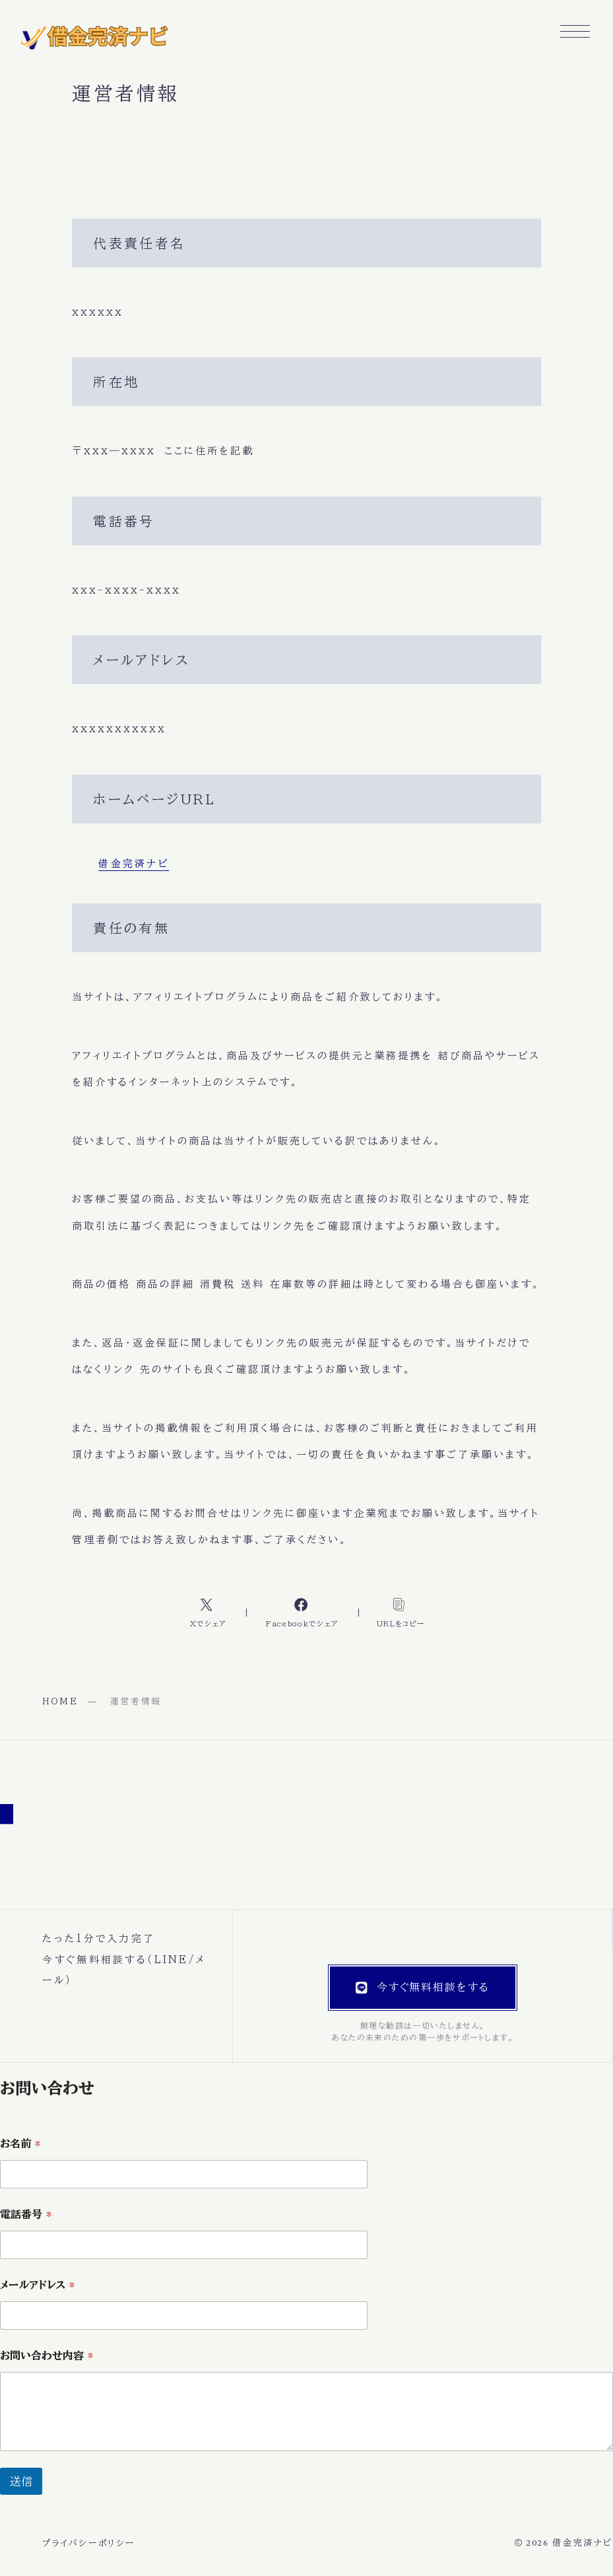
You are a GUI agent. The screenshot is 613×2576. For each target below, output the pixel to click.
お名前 (20, 2143)
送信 (21, 2481)
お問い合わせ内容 (46, 2355)
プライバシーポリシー (88, 2543)
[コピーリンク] (400, 1612)
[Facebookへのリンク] (302, 1612)
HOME (60, 1701)
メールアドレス (37, 2285)
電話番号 (25, 2214)
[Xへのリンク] (208, 1612)
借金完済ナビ (133, 863)
